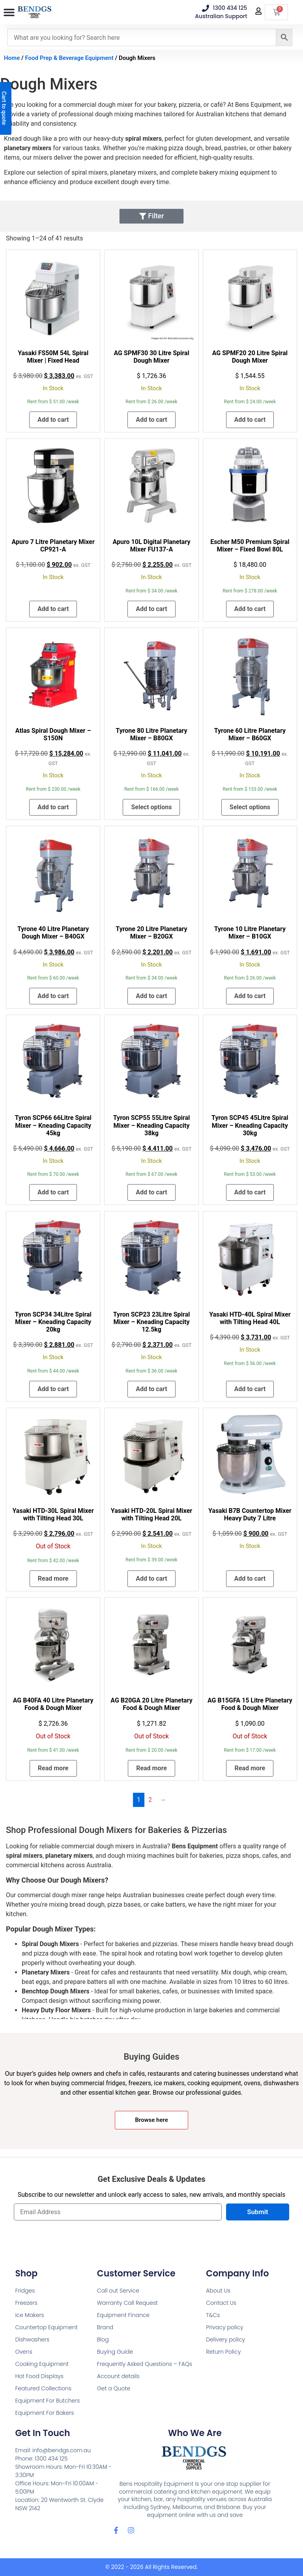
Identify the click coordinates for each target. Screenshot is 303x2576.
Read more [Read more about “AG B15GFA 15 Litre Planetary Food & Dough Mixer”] (249, 1768)
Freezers (26, 2303)
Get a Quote (113, 2388)
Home (12, 57)
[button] (9, 13)
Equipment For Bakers (44, 2413)
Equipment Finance (123, 2315)
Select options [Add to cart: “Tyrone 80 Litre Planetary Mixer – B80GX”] (151, 807)
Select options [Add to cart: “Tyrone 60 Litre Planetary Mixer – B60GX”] (250, 807)
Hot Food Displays (39, 2376)
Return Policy (223, 2352)
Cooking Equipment (42, 2364)
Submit (257, 2212)
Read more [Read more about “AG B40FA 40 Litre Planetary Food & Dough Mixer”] (53, 1768)
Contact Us (221, 2303)
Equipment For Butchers (47, 2401)
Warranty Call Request (127, 2303)
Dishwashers (32, 2339)
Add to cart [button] (53, 420)
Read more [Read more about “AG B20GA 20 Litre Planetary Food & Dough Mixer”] (151, 1768)
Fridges (25, 2291)
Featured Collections (43, 2388)
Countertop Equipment (46, 2327)
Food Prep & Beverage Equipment (69, 57)
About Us (218, 2291)
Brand (105, 2327)
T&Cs (213, 2315)
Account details (118, 2376)
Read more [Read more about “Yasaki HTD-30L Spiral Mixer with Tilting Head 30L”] (53, 1578)
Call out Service (118, 2291)
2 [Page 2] (150, 1799)
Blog (103, 2339)
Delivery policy (225, 2339)
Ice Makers (29, 2315)
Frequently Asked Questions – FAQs (144, 2364)
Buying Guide (115, 2352)
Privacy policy (224, 2327)
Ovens (23, 2352)
